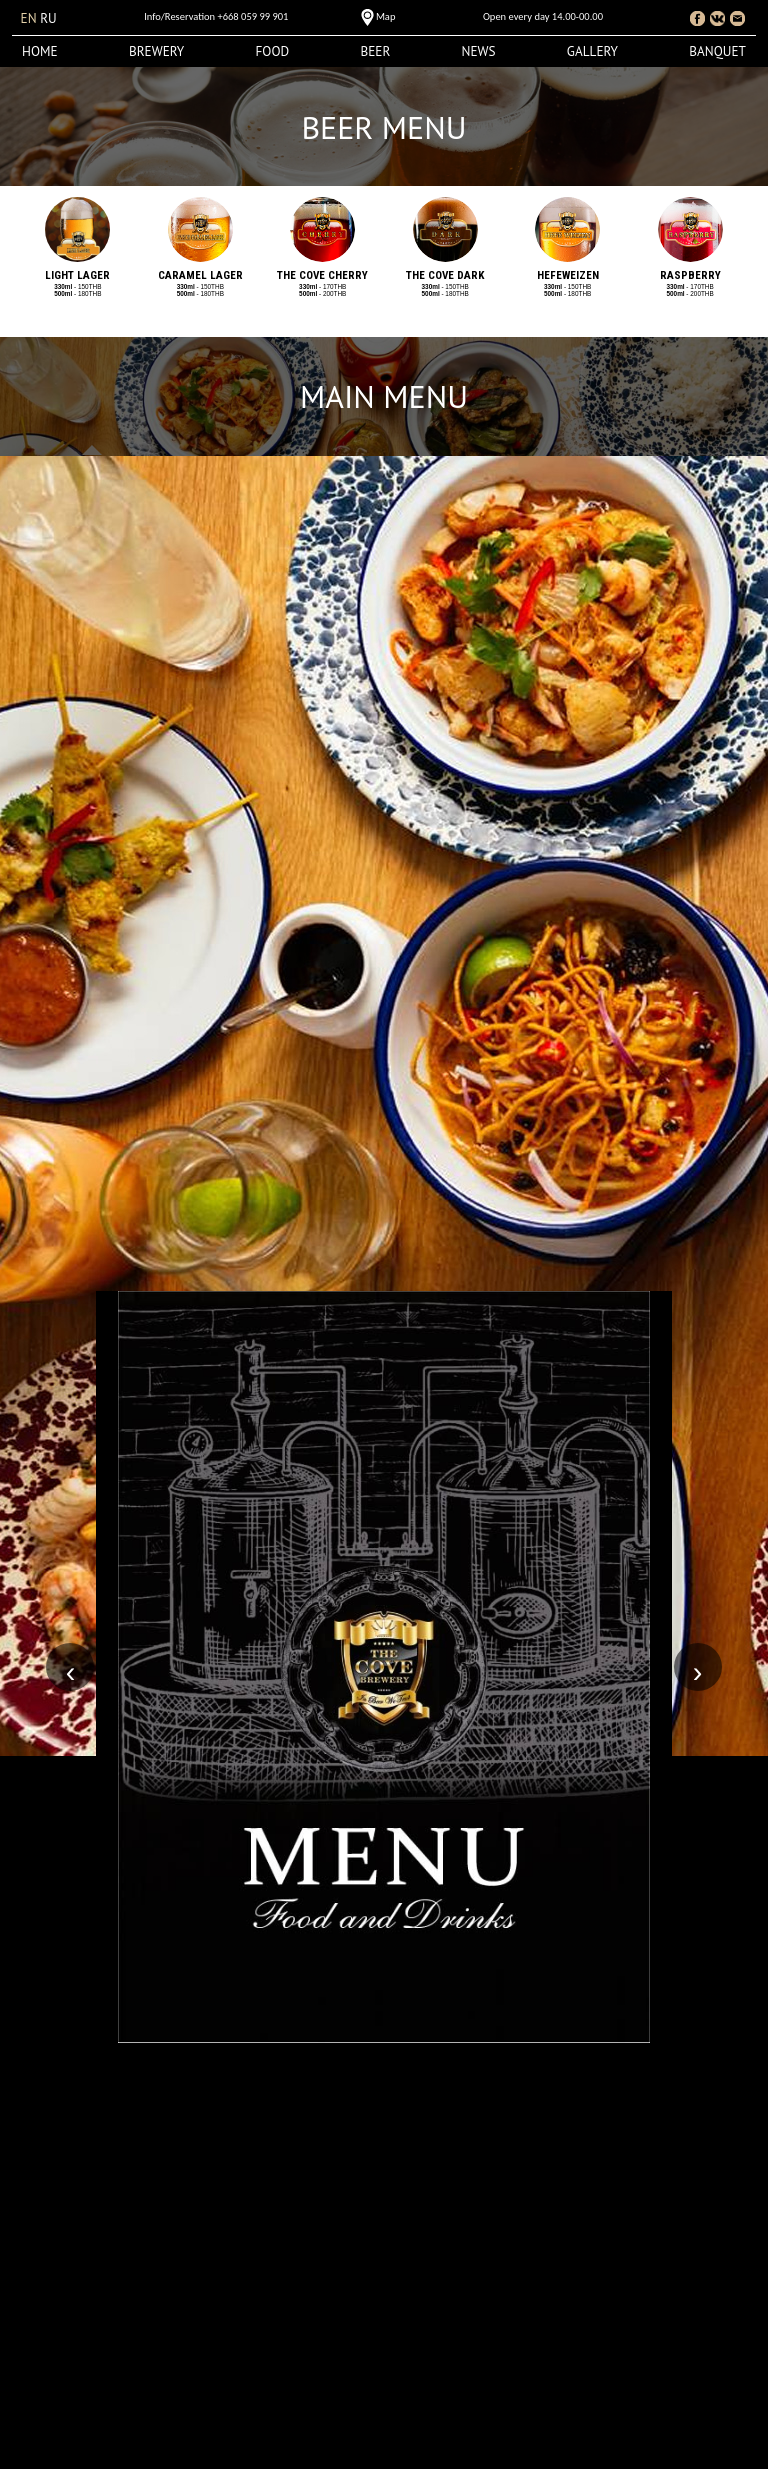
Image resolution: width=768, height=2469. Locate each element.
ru (48, 18)
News (479, 51)
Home (40, 51)
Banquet (717, 51)
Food (273, 51)
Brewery (156, 51)
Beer (375, 51)
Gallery (592, 51)
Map (386, 16)
